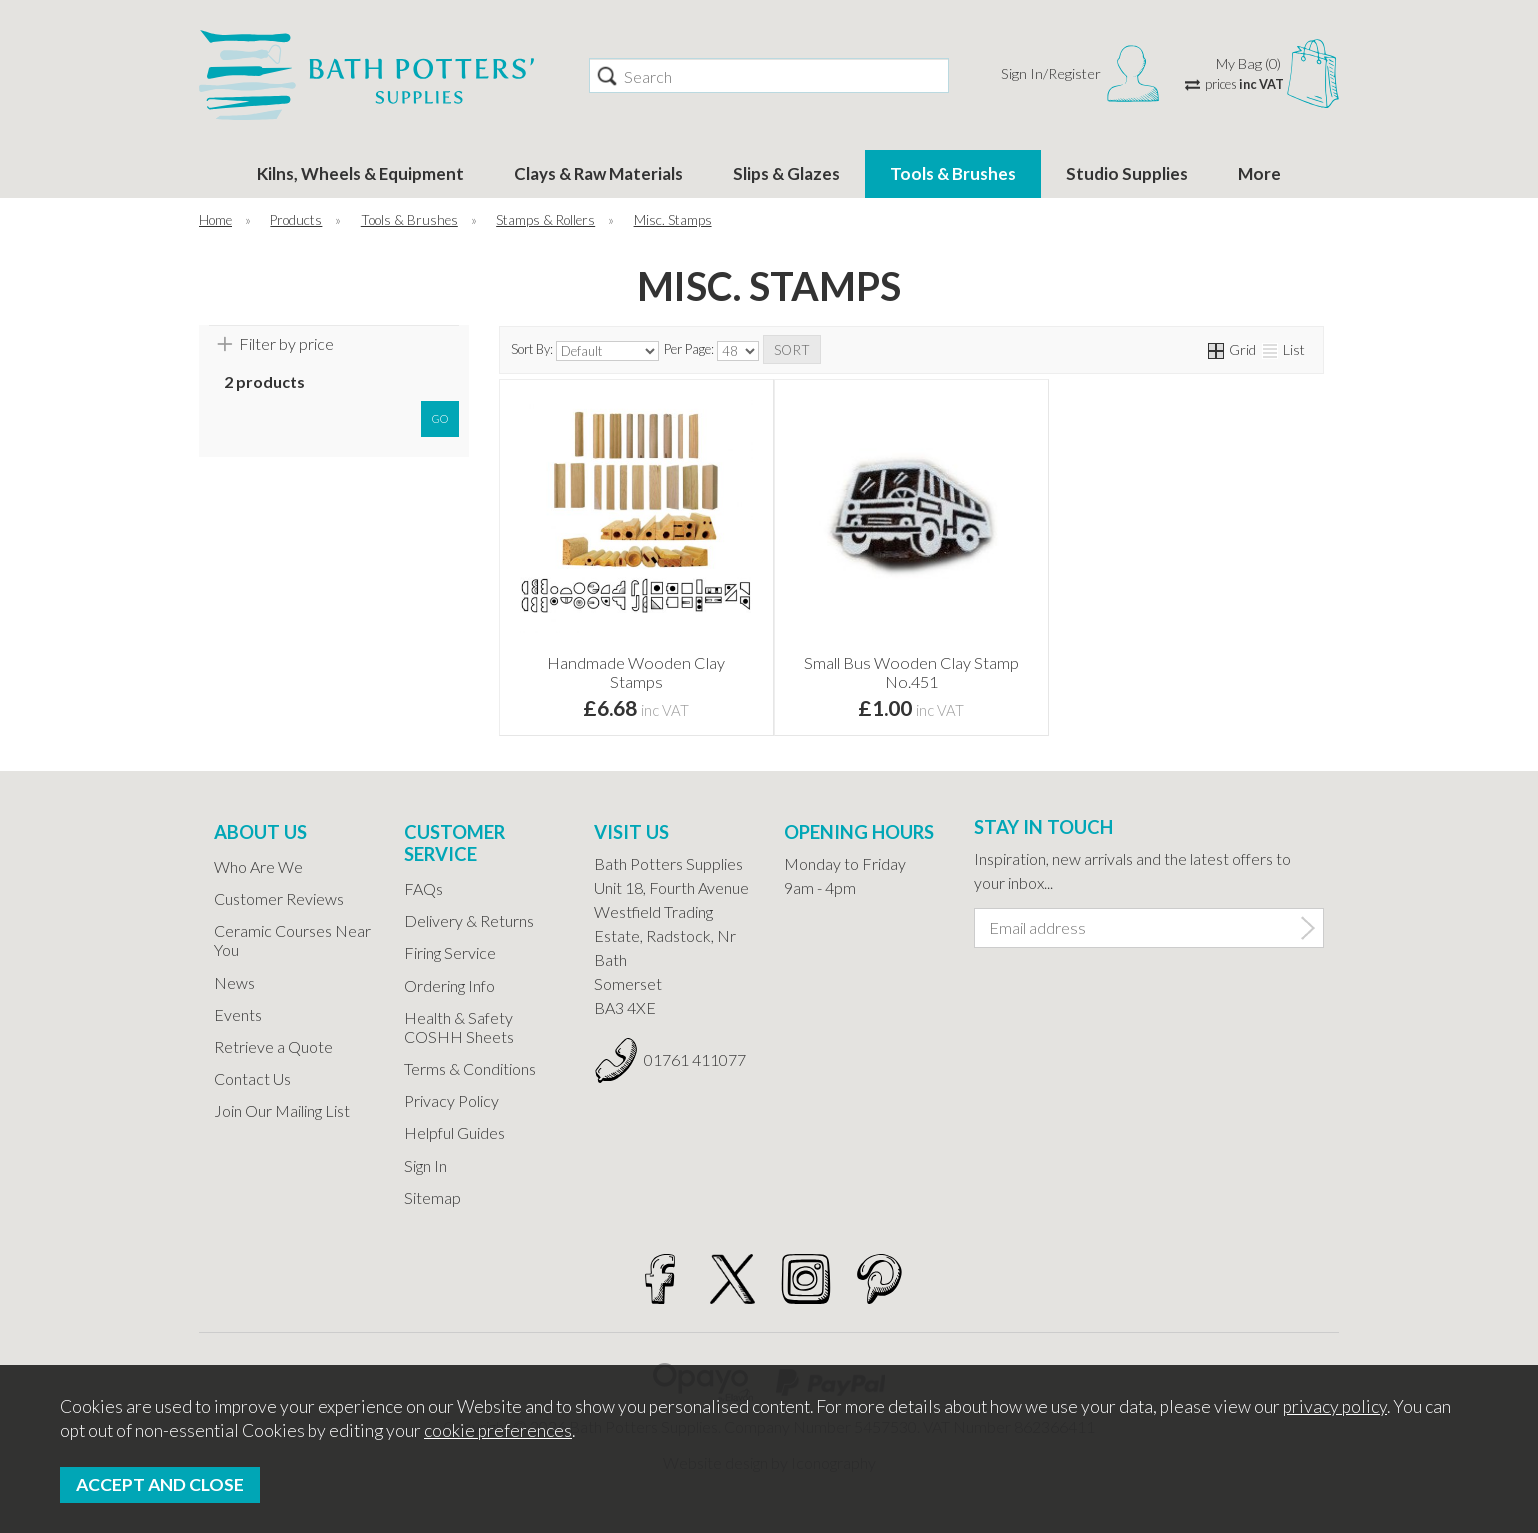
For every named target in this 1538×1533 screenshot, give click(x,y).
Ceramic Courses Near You (292, 940)
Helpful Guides (454, 1132)
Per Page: (711, 351)
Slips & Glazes (786, 173)
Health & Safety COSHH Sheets (459, 1027)
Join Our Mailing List (282, 1110)
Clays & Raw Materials (598, 173)
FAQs (423, 888)
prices (1244, 84)
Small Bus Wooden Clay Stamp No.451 (911, 672)
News (234, 982)
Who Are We (258, 866)
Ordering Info (449, 985)
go (440, 418)
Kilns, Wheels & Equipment (360, 173)
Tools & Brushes (953, 173)
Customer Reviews (279, 898)
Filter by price (286, 343)
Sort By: (585, 351)
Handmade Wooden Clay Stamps (636, 672)
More (1259, 173)
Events (238, 1014)
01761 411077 (695, 1059)
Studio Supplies (1127, 173)
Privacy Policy (451, 1100)
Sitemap (432, 1197)
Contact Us (252, 1078)
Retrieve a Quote (273, 1046)
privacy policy (1335, 1406)
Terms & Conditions (470, 1068)
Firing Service (450, 952)
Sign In (425, 1165)
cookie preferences (498, 1430)
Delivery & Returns (469, 920)
